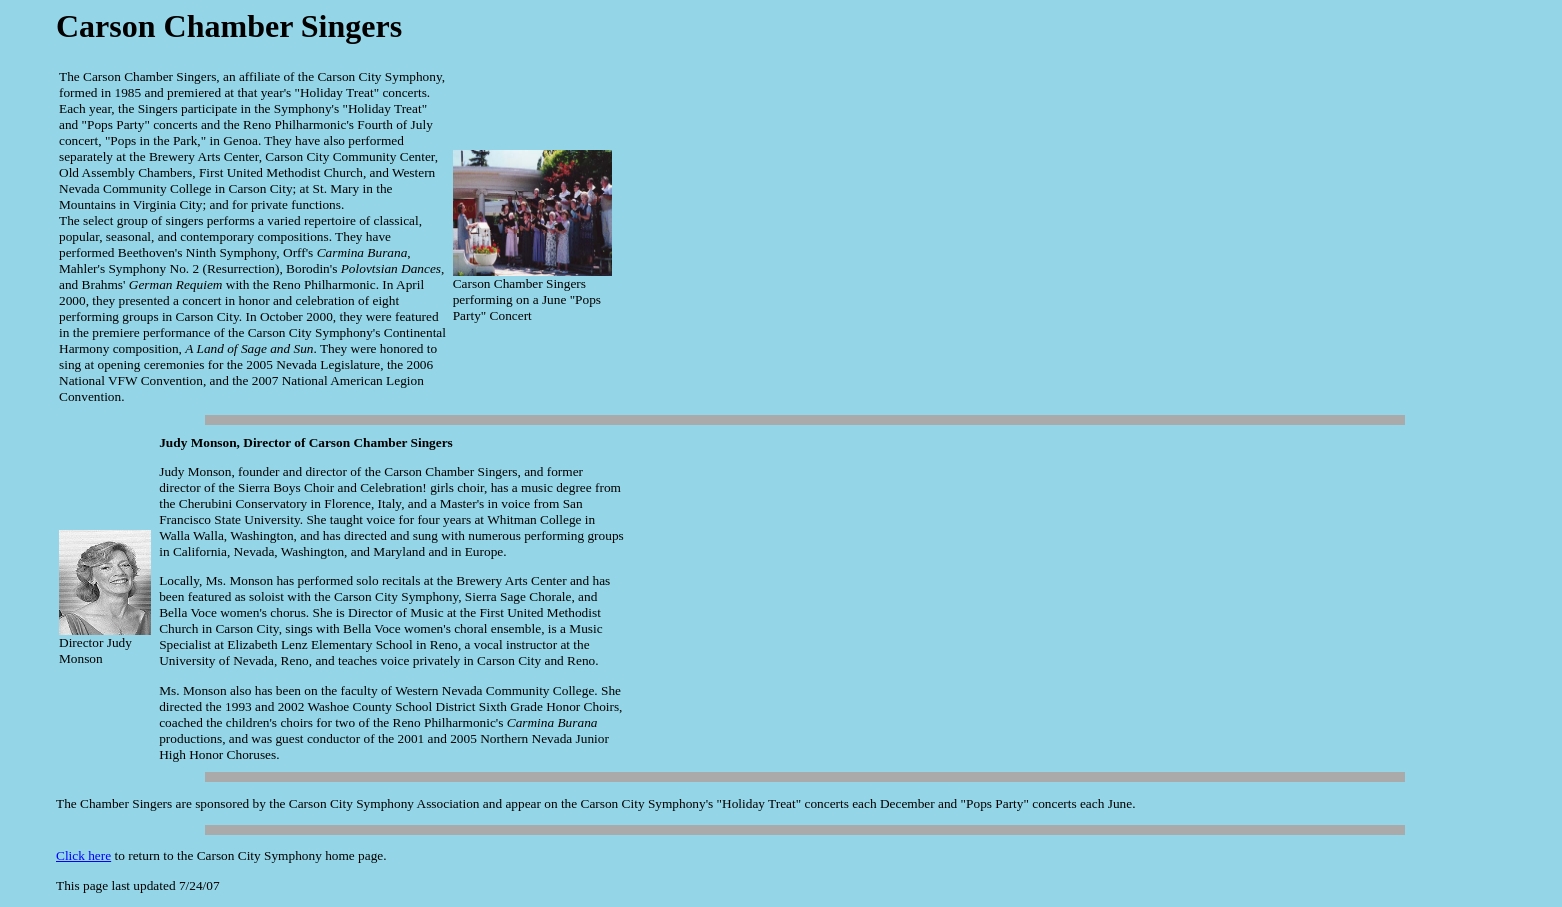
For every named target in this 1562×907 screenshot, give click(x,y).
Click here (83, 855)
